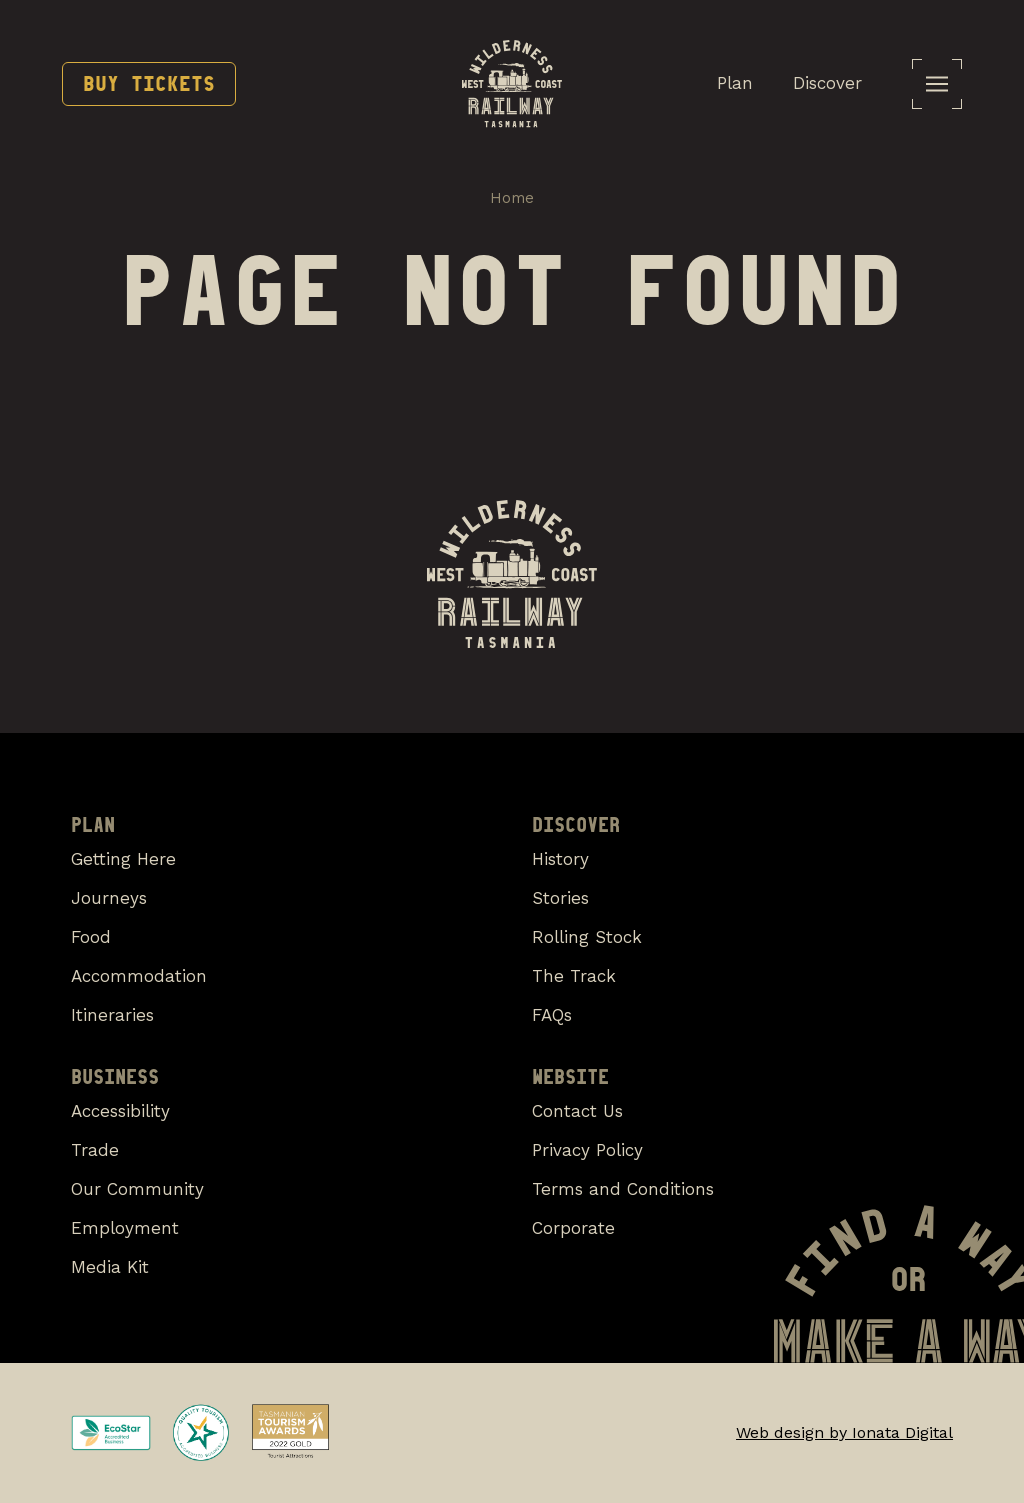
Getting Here (123, 859)
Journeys (109, 898)
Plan (735, 83)
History (560, 859)
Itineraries (112, 1015)
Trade (95, 1150)
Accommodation (139, 976)
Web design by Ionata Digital (844, 1432)
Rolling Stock (587, 937)
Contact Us (577, 1111)
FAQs (552, 1015)
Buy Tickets (149, 83)
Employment (125, 1228)
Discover (827, 83)
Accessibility (120, 1111)
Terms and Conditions (623, 1189)
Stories (560, 898)
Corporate (573, 1228)
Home (512, 198)
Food (91, 937)
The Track (574, 976)
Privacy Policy (587, 1150)
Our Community (137, 1189)
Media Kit (110, 1267)
